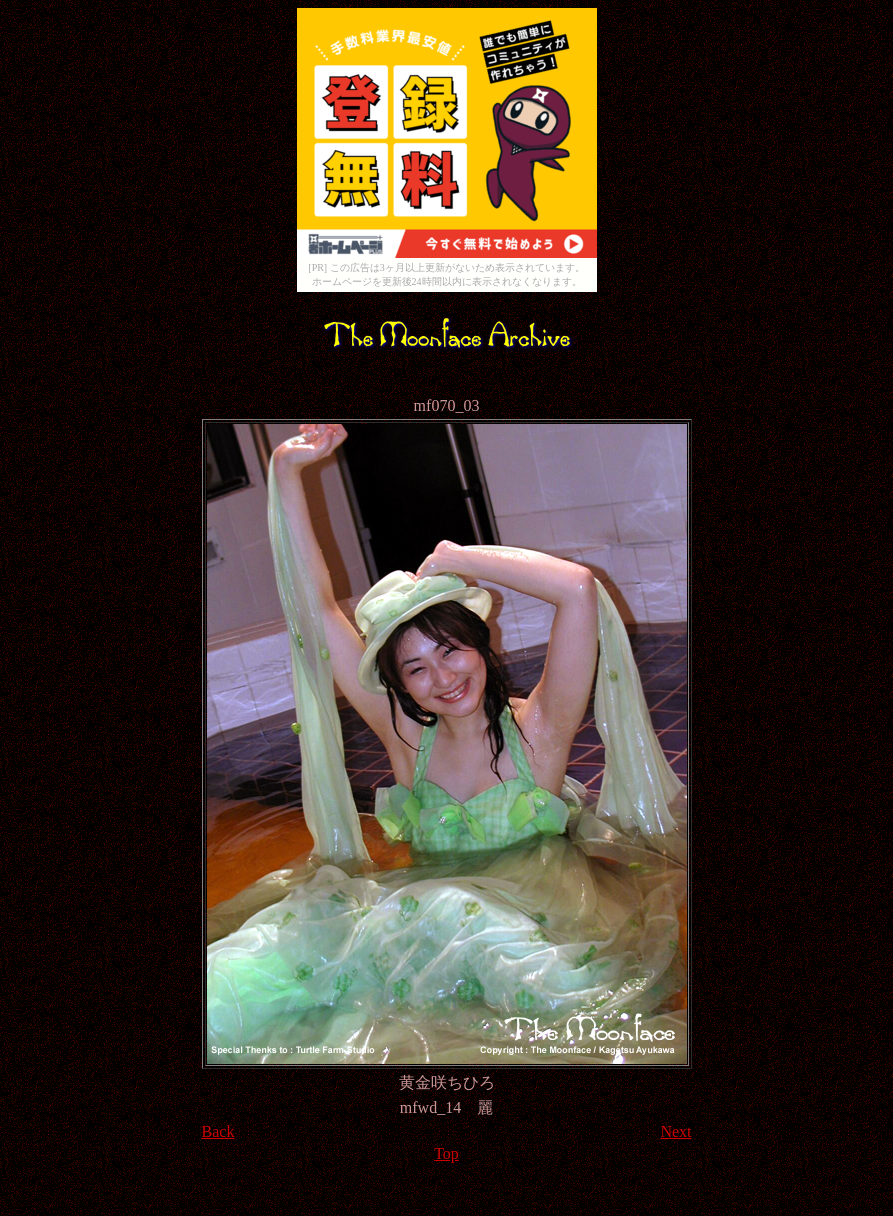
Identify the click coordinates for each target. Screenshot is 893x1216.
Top (446, 1153)
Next (675, 1131)
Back (218, 1131)
